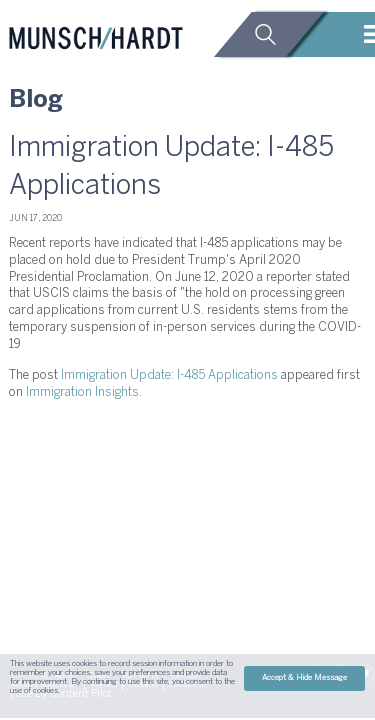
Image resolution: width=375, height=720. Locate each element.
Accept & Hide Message (304, 678)
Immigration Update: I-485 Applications (169, 375)
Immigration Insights (82, 392)
